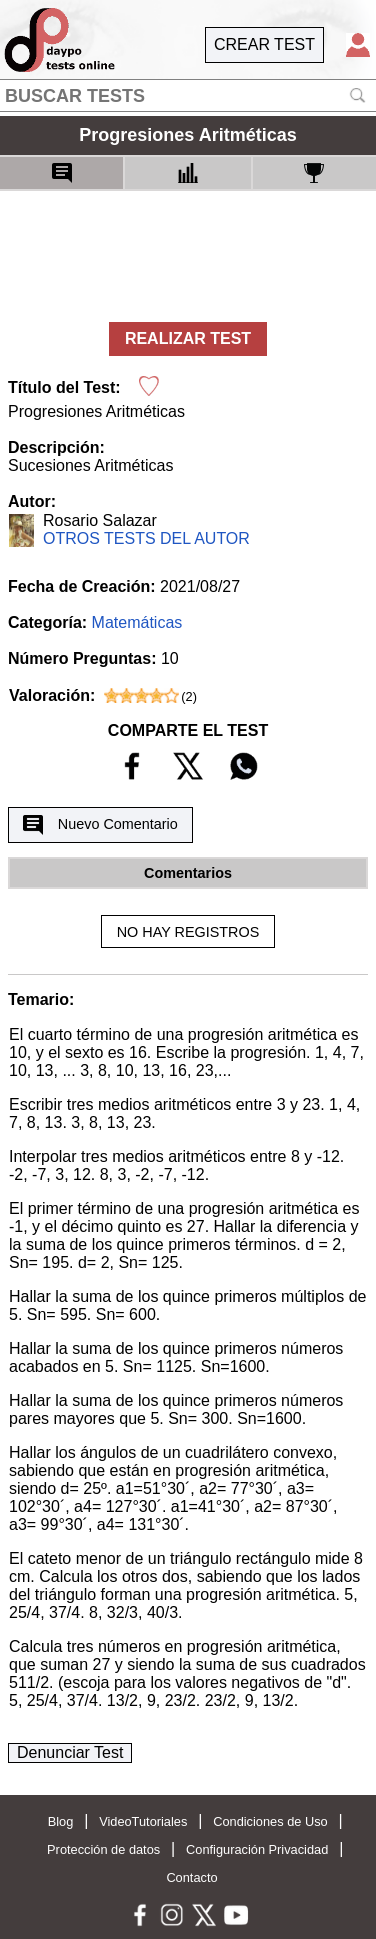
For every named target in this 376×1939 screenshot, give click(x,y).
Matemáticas (137, 622)
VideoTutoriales (143, 1821)
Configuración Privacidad (257, 1849)
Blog (61, 1821)
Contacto (191, 1877)
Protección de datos (103, 1849)
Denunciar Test (70, 1752)
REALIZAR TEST (188, 338)
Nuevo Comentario (100, 825)
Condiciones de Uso (270, 1821)
